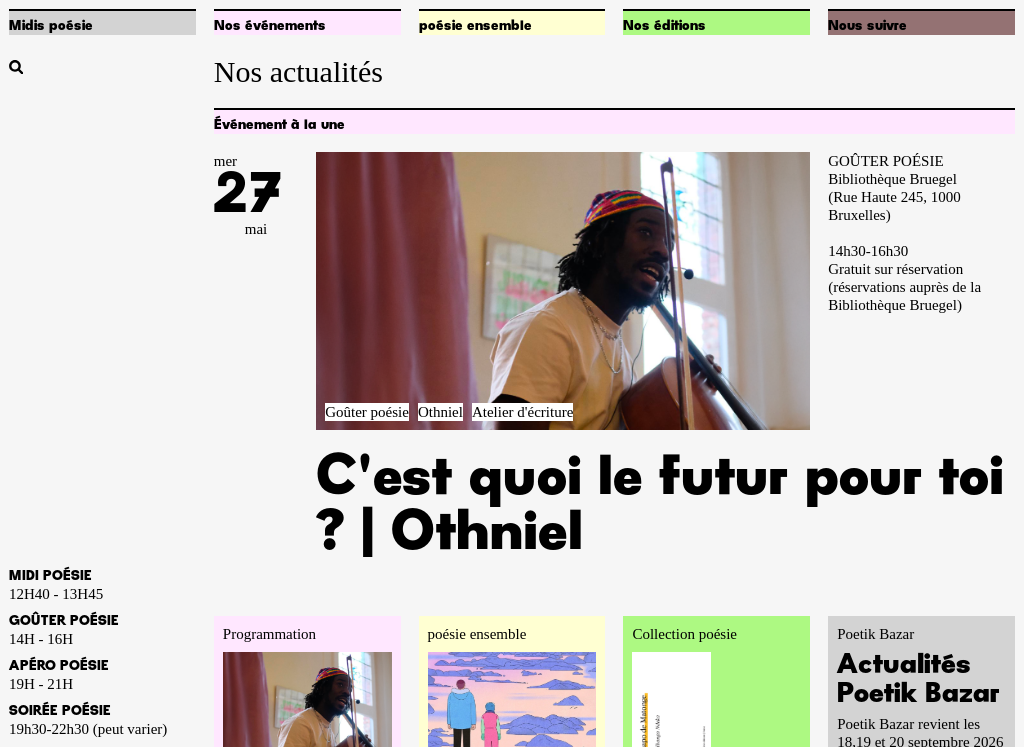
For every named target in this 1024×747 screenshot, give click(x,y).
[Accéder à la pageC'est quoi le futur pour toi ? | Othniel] (563, 291)
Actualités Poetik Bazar (918, 680)
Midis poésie (51, 26)
